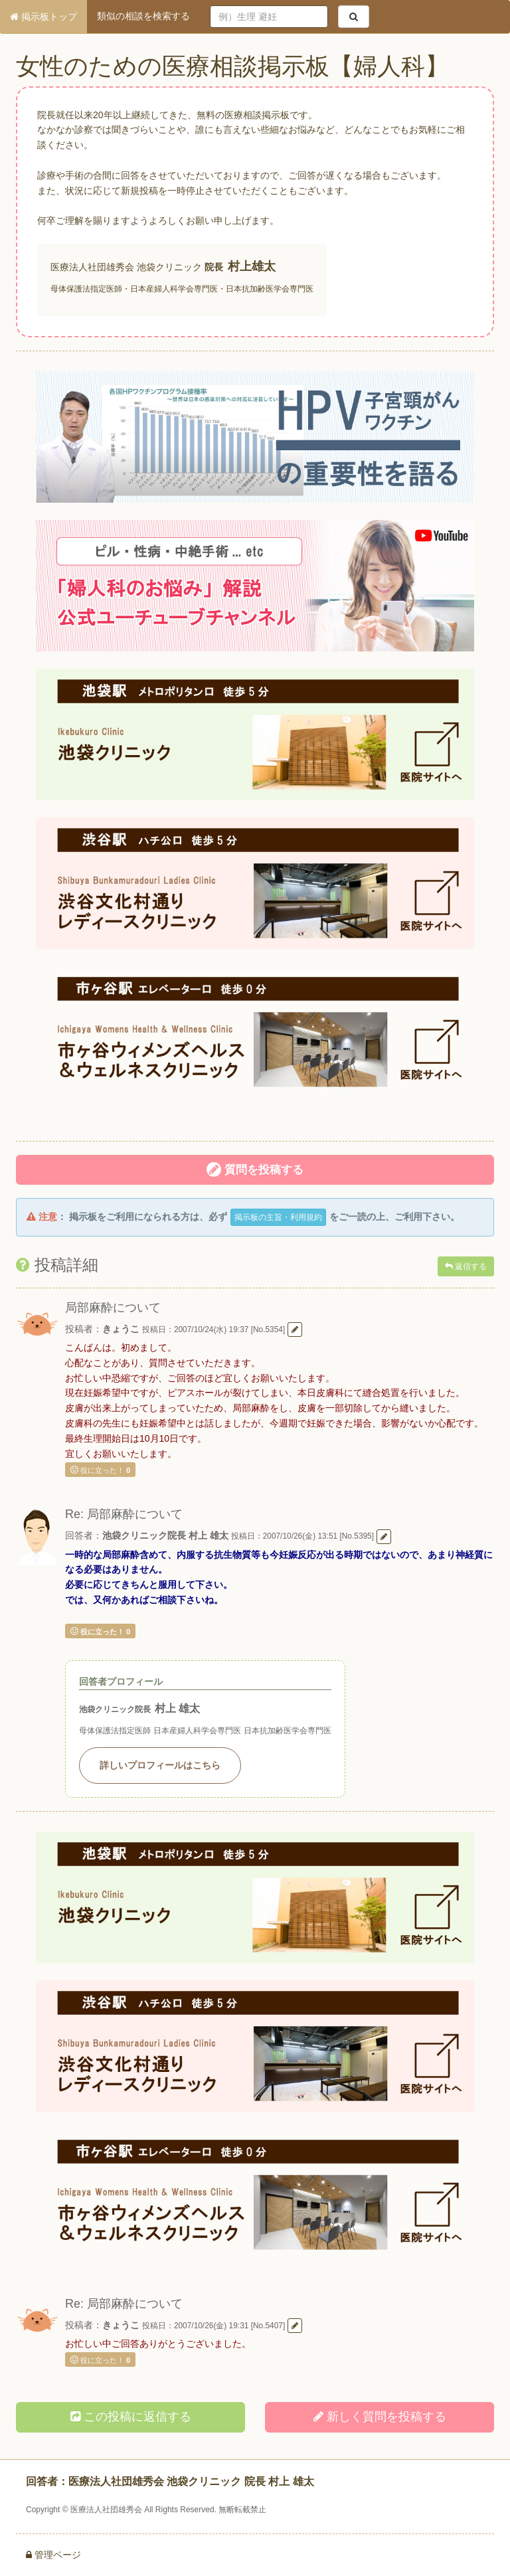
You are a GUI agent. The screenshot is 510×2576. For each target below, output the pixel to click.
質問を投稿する (255, 1169)
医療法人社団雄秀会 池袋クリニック (126, 267)
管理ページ (53, 2554)
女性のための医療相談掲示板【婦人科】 (232, 66)
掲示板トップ (43, 16)
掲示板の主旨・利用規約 (278, 1217)
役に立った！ (100, 1469)
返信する (466, 1266)
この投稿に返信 (130, 2416)
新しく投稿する (379, 2416)
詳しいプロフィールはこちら (160, 1765)
